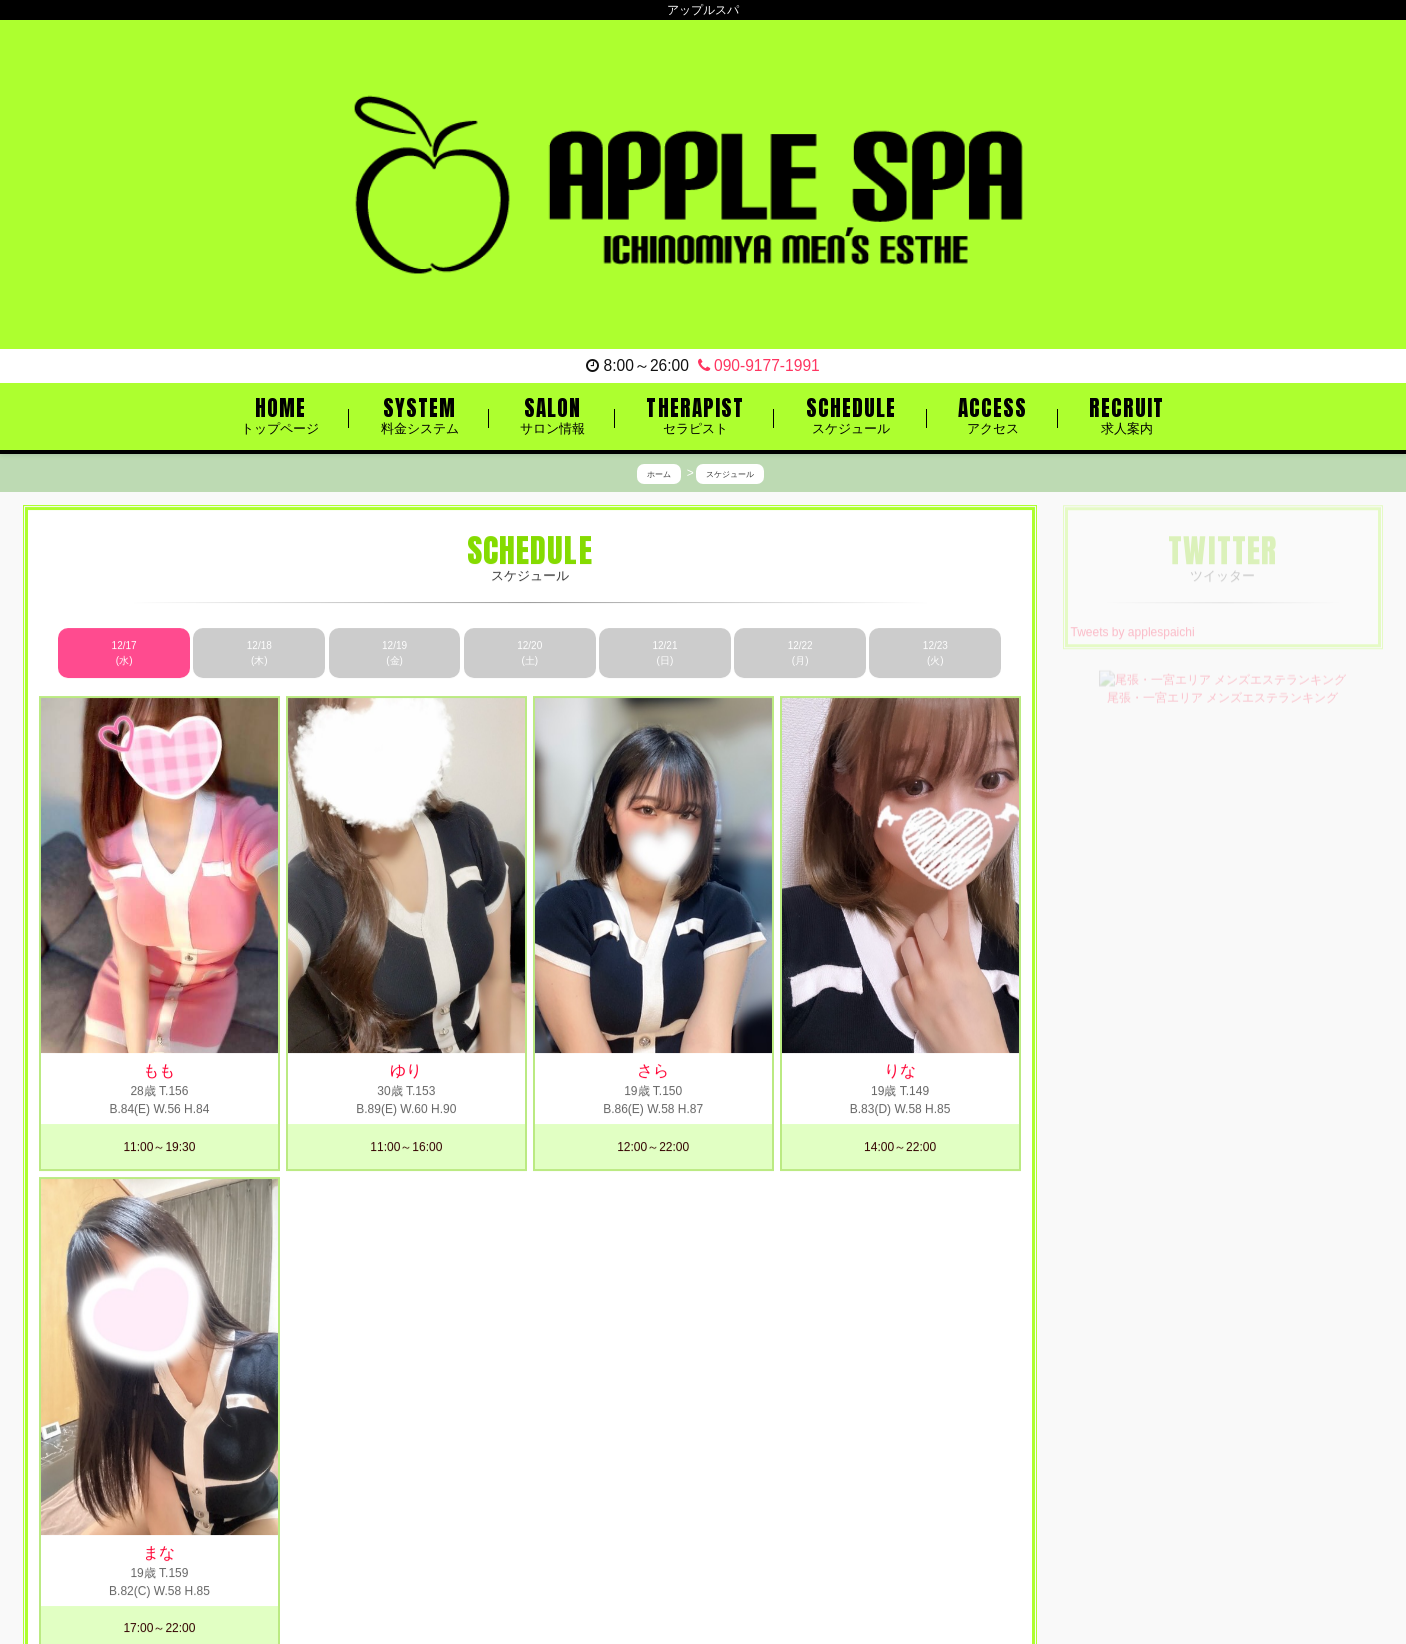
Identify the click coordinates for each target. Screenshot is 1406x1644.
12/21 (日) (664, 653)
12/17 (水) (124, 653)
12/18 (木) (259, 653)
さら (653, 1071)
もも (159, 1071)
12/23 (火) (935, 653)
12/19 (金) (394, 653)
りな (900, 1071)
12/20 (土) (529, 653)
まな (159, 1552)
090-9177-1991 (759, 365)
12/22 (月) (800, 653)
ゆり (406, 1071)
